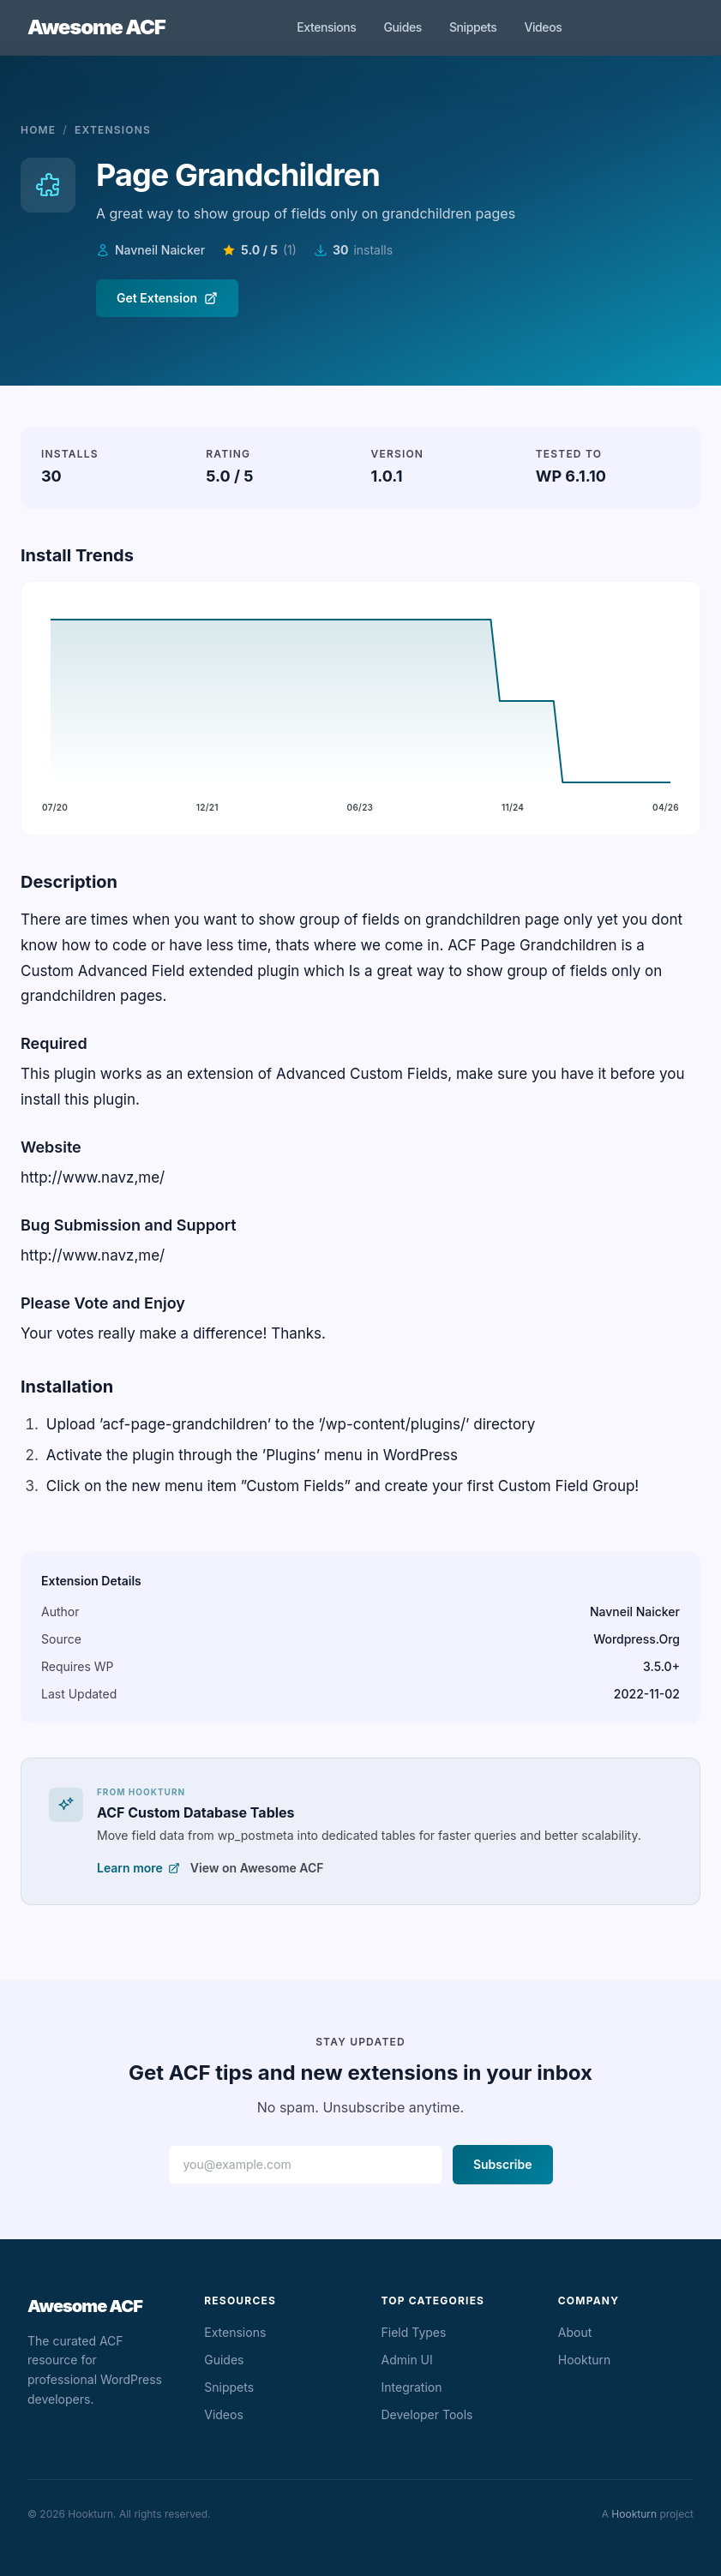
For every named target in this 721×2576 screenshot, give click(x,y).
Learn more (138, 1867)
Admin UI (407, 2359)
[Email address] (305, 2164)
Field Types (414, 2332)
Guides (402, 27)
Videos (543, 27)
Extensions (326, 27)
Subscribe (502, 2164)
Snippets (473, 27)
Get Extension (167, 298)
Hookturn (584, 2359)
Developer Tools (427, 2414)
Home (38, 129)
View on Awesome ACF (257, 1867)
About (575, 2332)
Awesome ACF (96, 27)
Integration (412, 2387)
